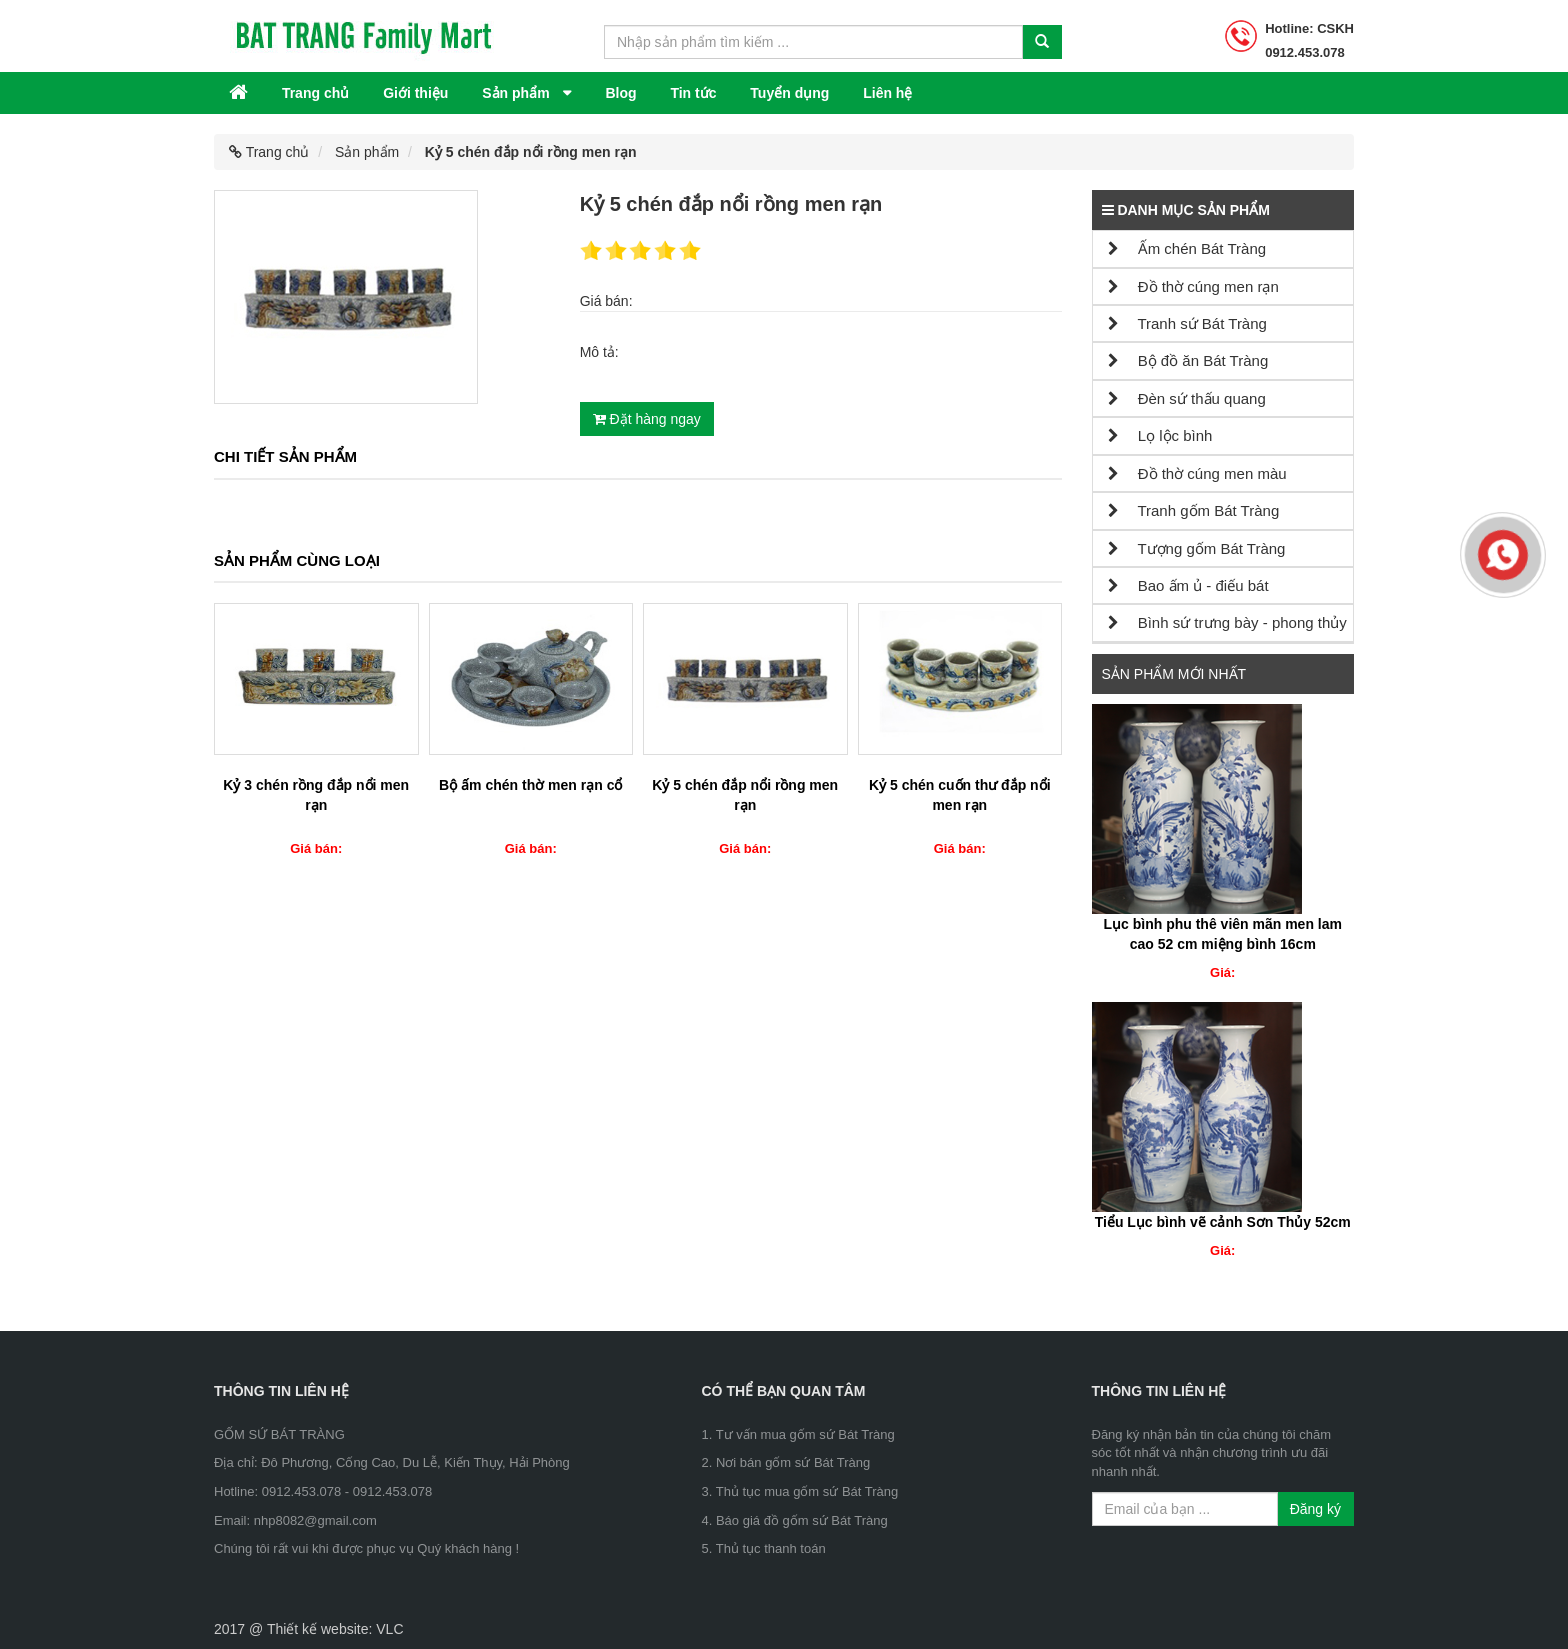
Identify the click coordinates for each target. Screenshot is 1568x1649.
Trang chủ (315, 93)
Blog (620, 93)
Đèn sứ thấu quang (1187, 398)
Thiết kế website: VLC (335, 1629)
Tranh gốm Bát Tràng (1194, 510)
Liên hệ (887, 93)
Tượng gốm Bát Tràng (1197, 548)
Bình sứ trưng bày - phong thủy (1227, 622)
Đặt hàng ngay (647, 419)
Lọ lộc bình (1160, 435)
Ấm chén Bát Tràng (1187, 248)
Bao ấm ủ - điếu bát (1188, 585)
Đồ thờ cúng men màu (1197, 473)
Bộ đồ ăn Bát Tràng (1188, 360)
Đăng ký (1315, 1509)
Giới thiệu (415, 93)
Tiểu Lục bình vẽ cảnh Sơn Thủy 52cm (1223, 1222)
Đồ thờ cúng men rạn (1193, 286)
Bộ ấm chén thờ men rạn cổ (530, 785)
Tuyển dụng (789, 93)
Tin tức (693, 93)
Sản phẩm (517, 93)
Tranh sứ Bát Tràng (1187, 323)
